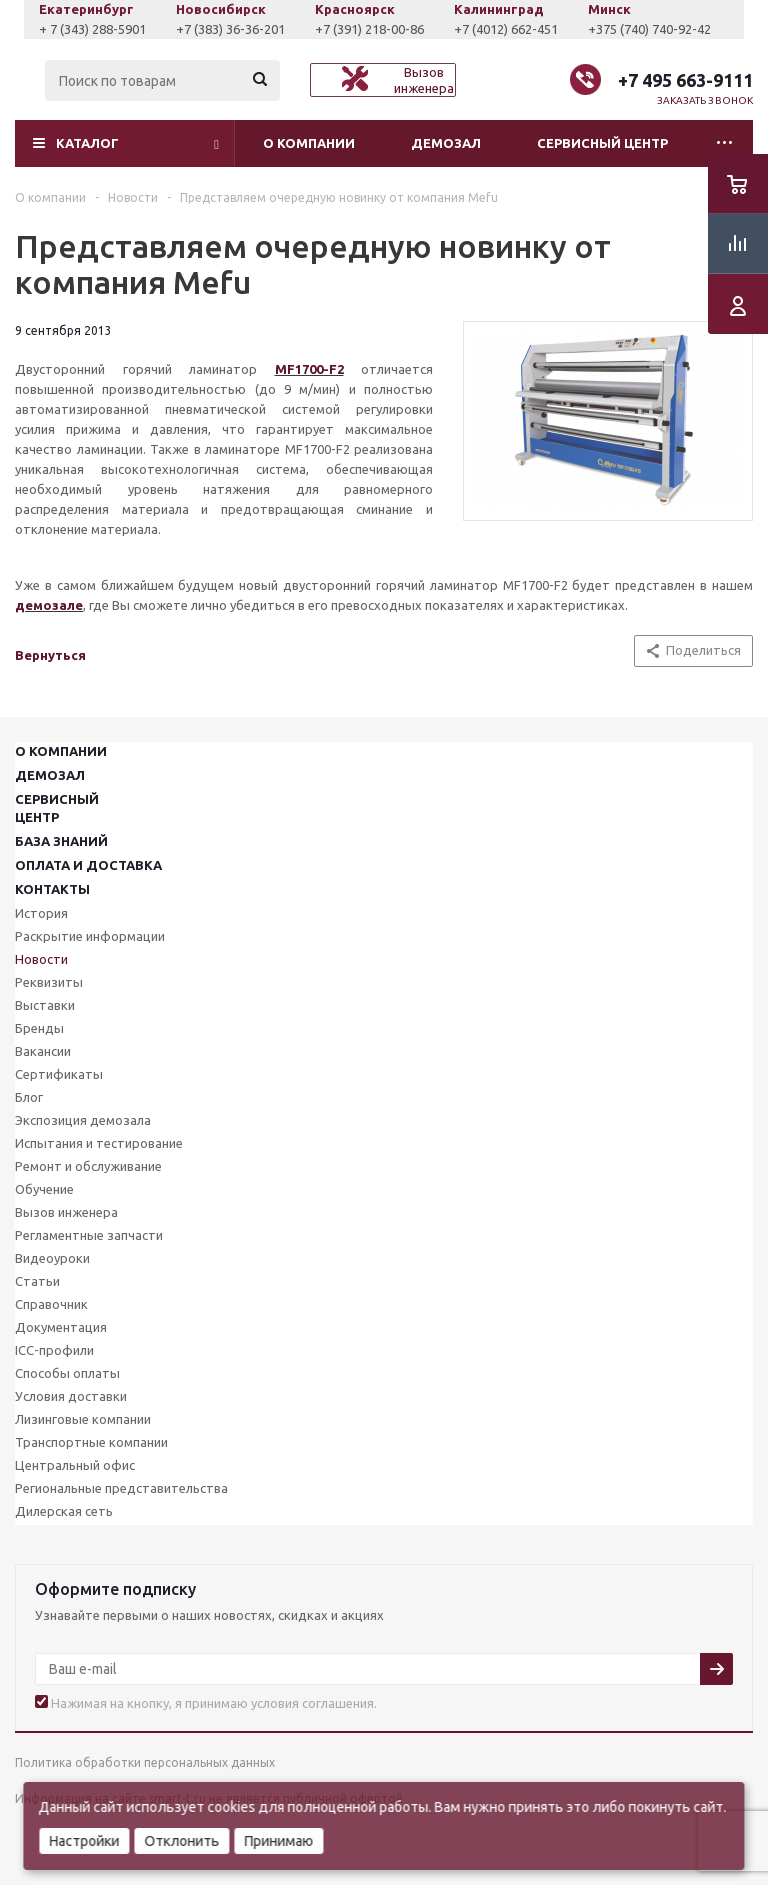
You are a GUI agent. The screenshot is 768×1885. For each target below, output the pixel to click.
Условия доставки (71, 1396)
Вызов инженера (66, 1212)
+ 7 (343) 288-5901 (213, 29)
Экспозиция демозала (83, 1120)
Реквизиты (49, 982)
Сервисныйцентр (57, 808)
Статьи (37, 1281)
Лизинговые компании (83, 1419)
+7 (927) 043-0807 (78, 29)
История (41, 913)
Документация (61, 1327)
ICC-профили (54, 1350)
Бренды (39, 1028)
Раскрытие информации (90, 936)
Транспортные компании (91, 1442)
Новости (41, 959)
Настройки (84, 1841)
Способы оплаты (67, 1373)
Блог (29, 1097)
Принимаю (278, 1841)
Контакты (52, 889)
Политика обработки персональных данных (145, 1762)
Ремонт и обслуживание (88, 1166)
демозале (49, 605)
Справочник (51, 1304)
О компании (309, 143)
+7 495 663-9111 (685, 80)
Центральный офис (75, 1465)
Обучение (44, 1189)
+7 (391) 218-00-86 (490, 29)
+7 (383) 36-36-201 (351, 29)
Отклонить (181, 1841)
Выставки (45, 1005)
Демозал (446, 143)
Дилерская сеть (64, 1511)
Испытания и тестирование (99, 1143)
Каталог (87, 143)
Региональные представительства (121, 1488)
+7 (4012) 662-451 (627, 29)
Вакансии (43, 1051)
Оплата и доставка (88, 865)
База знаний (61, 841)
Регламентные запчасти (89, 1235)
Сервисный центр (602, 143)
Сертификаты (59, 1074)
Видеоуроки (52, 1258)
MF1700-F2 (309, 369)
